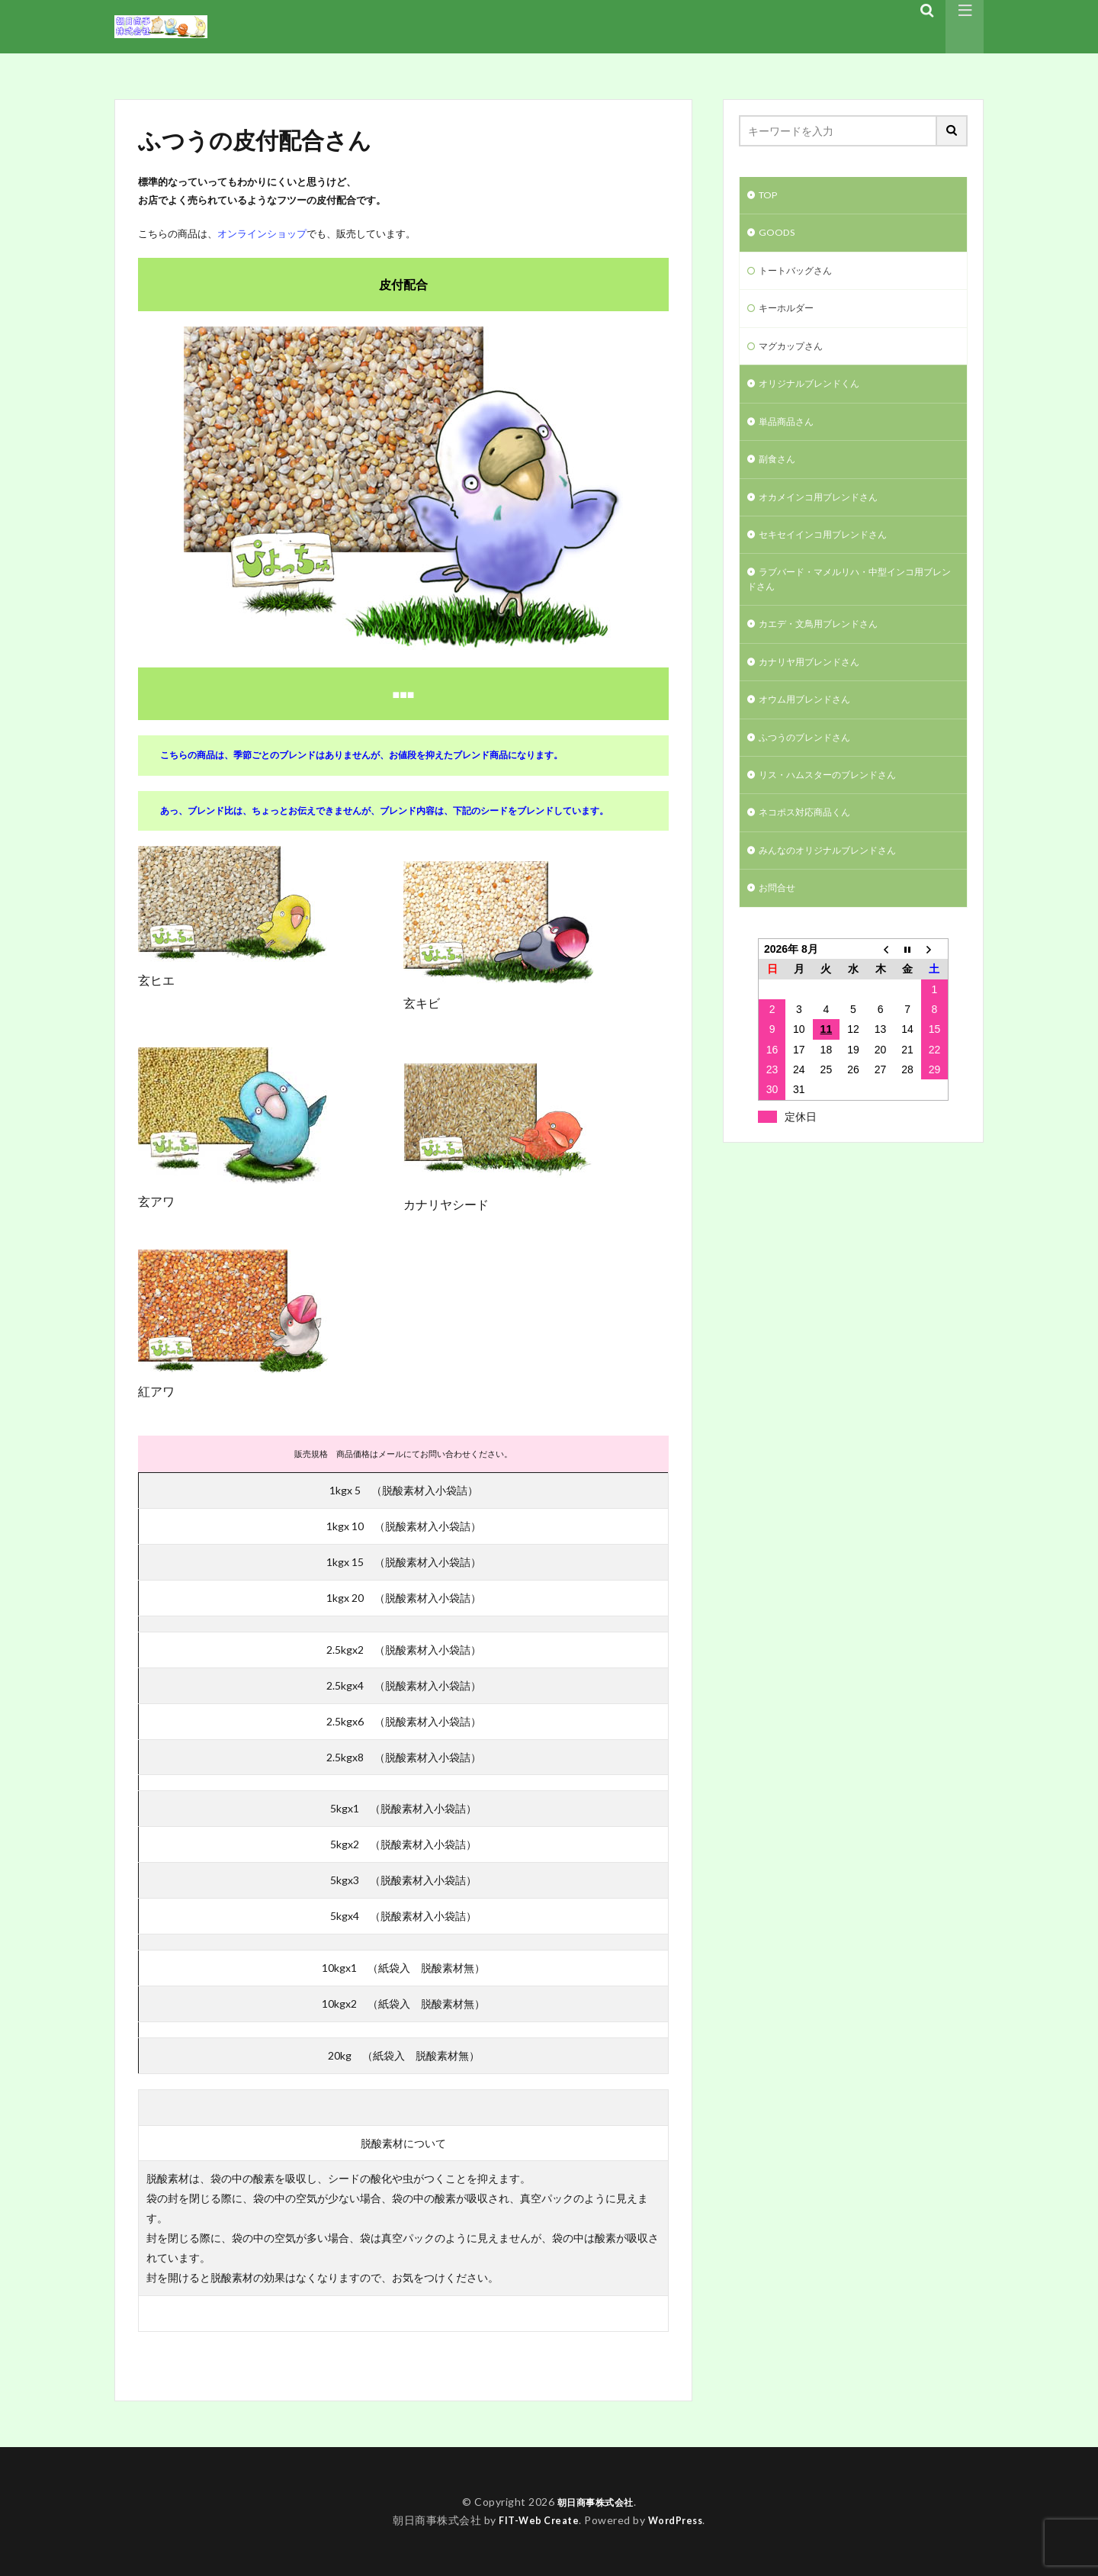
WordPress (679, 2519)
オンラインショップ (262, 233)
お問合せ (780, 926)
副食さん (780, 474)
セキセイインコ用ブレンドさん (833, 553)
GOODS (779, 236)
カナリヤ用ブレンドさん (817, 688)
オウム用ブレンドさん (812, 728)
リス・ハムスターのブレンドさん (839, 807)
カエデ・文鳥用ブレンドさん (828, 648)
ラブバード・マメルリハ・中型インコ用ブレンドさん (849, 601)
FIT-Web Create (536, 2519)
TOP (770, 196)
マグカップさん (796, 355)
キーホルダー (791, 315)
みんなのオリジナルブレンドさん (839, 886)
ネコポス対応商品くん (812, 847)
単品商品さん (791, 434)
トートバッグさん (801, 275)
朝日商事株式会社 (595, 2501)
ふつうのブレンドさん (812, 767)
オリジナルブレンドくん (817, 394)
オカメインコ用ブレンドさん (828, 513)
